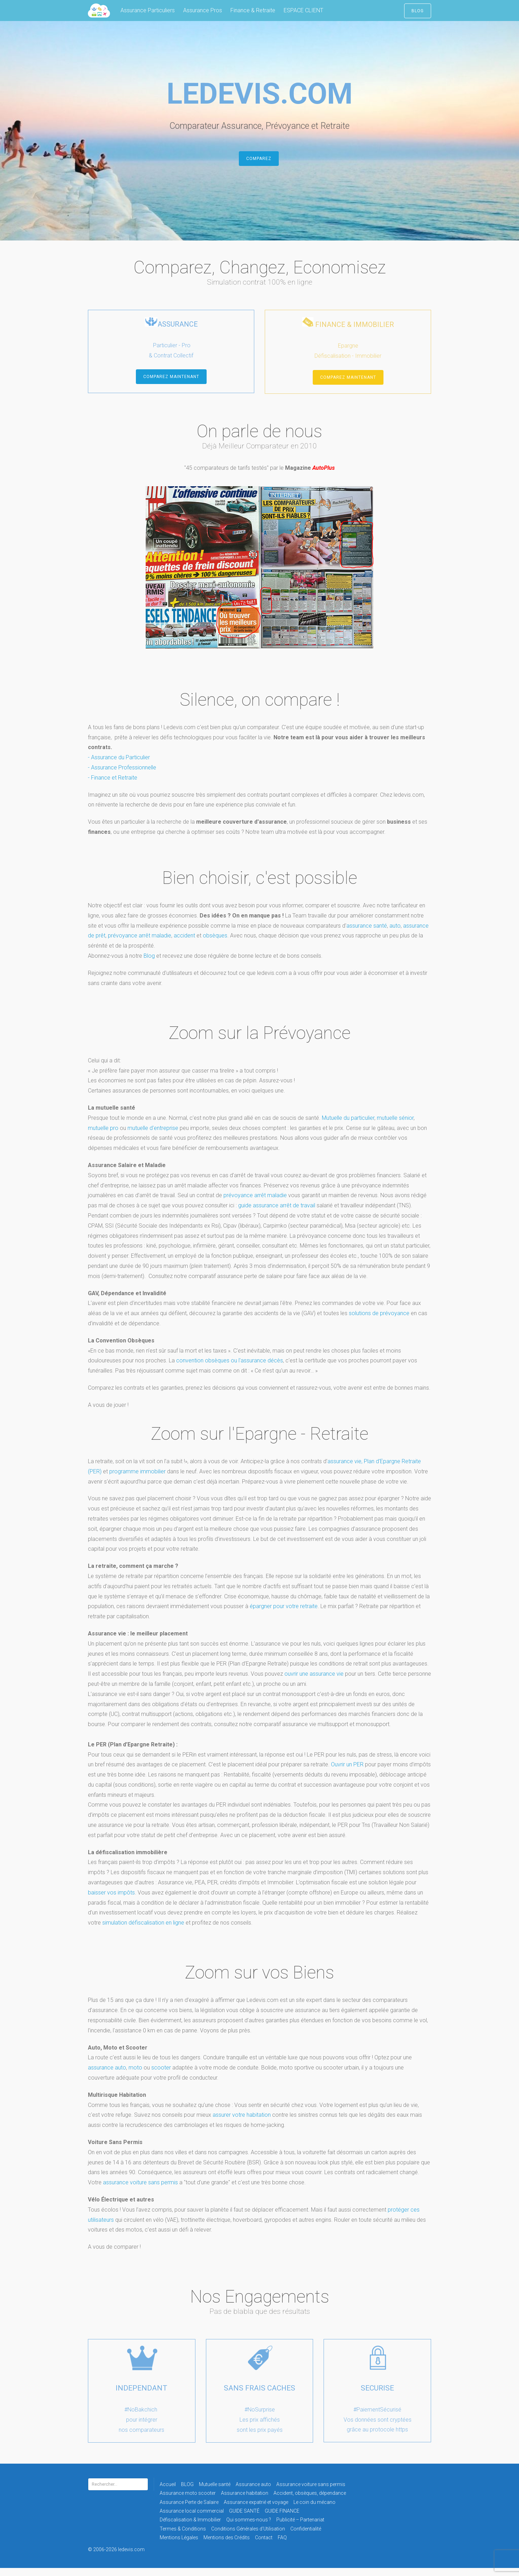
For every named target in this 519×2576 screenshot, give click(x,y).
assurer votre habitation (242, 2123)
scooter (161, 2075)
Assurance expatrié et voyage (256, 2510)
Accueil (168, 2492)
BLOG (417, 10)
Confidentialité (305, 2537)
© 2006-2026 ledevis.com (126, 2557)
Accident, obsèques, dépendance (310, 2501)
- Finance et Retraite (112, 785)
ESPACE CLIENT (303, 10)
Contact (263, 2545)
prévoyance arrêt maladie (139, 944)
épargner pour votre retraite (284, 1614)
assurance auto (107, 2075)
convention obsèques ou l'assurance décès (229, 1368)
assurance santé (366, 933)
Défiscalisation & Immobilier (190, 2527)
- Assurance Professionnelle (122, 775)
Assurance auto (253, 2492)
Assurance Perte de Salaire (189, 2510)
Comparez (258, 166)
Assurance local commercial (192, 2519)
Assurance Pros (202, 10)
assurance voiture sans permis (140, 2190)
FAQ (282, 2545)
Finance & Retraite (252, 10)
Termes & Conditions (183, 2537)
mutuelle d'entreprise (152, 1136)
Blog (149, 964)
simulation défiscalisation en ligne (143, 1930)
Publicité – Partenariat (300, 2527)
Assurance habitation (244, 2501)
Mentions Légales (179, 2545)
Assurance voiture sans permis (310, 2492)
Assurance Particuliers (147, 10)
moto (135, 2075)
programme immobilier (137, 1479)
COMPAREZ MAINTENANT (171, 385)
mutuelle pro (103, 1136)
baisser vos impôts (111, 1900)
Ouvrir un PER (347, 1772)
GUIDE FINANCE (282, 2519)
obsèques (215, 944)
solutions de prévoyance (379, 1321)
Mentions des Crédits (226, 2545)
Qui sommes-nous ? (248, 2527)
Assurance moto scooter (188, 2501)
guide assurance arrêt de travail (276, 1213)
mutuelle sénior (395, 1126)
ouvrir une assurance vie (314, 1681)
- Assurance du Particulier (119, 765)
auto (395, 933)
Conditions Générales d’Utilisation (248, 2537)
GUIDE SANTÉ (244, 2519)
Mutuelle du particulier (348, 1126)
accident (185, 944)
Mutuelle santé (214, 2492)
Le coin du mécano (314, 2510)
